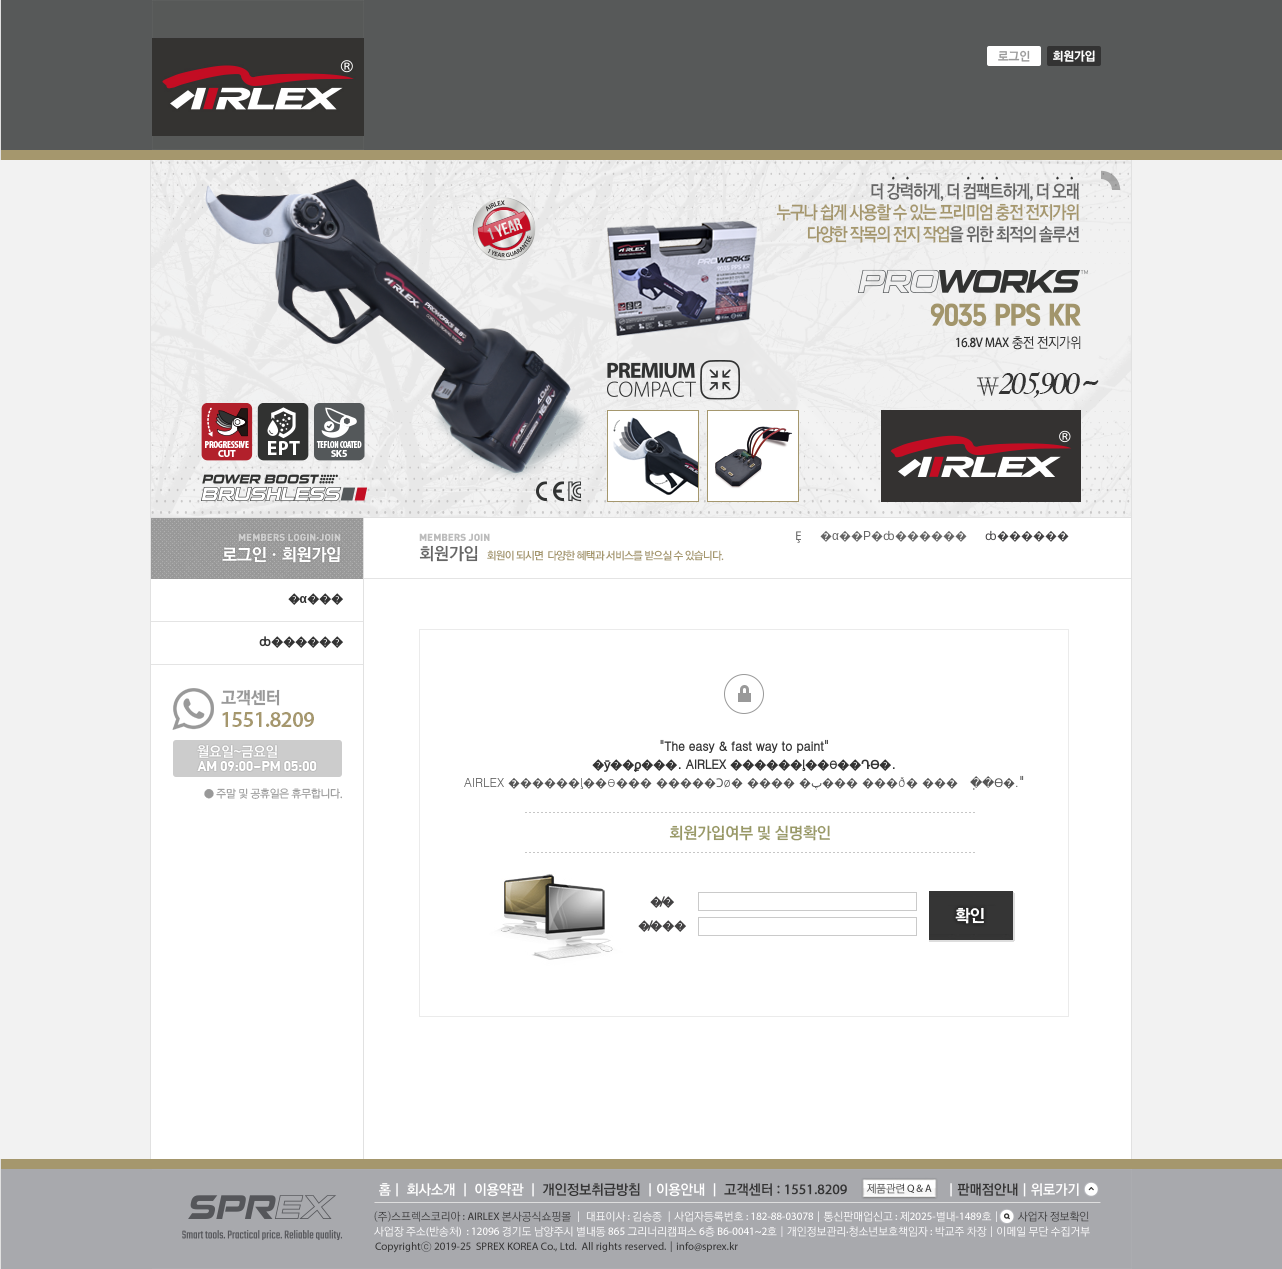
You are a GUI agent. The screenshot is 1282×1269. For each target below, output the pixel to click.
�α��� (315, 599)
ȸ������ (301, 642)
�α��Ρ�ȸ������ (893, 536)
